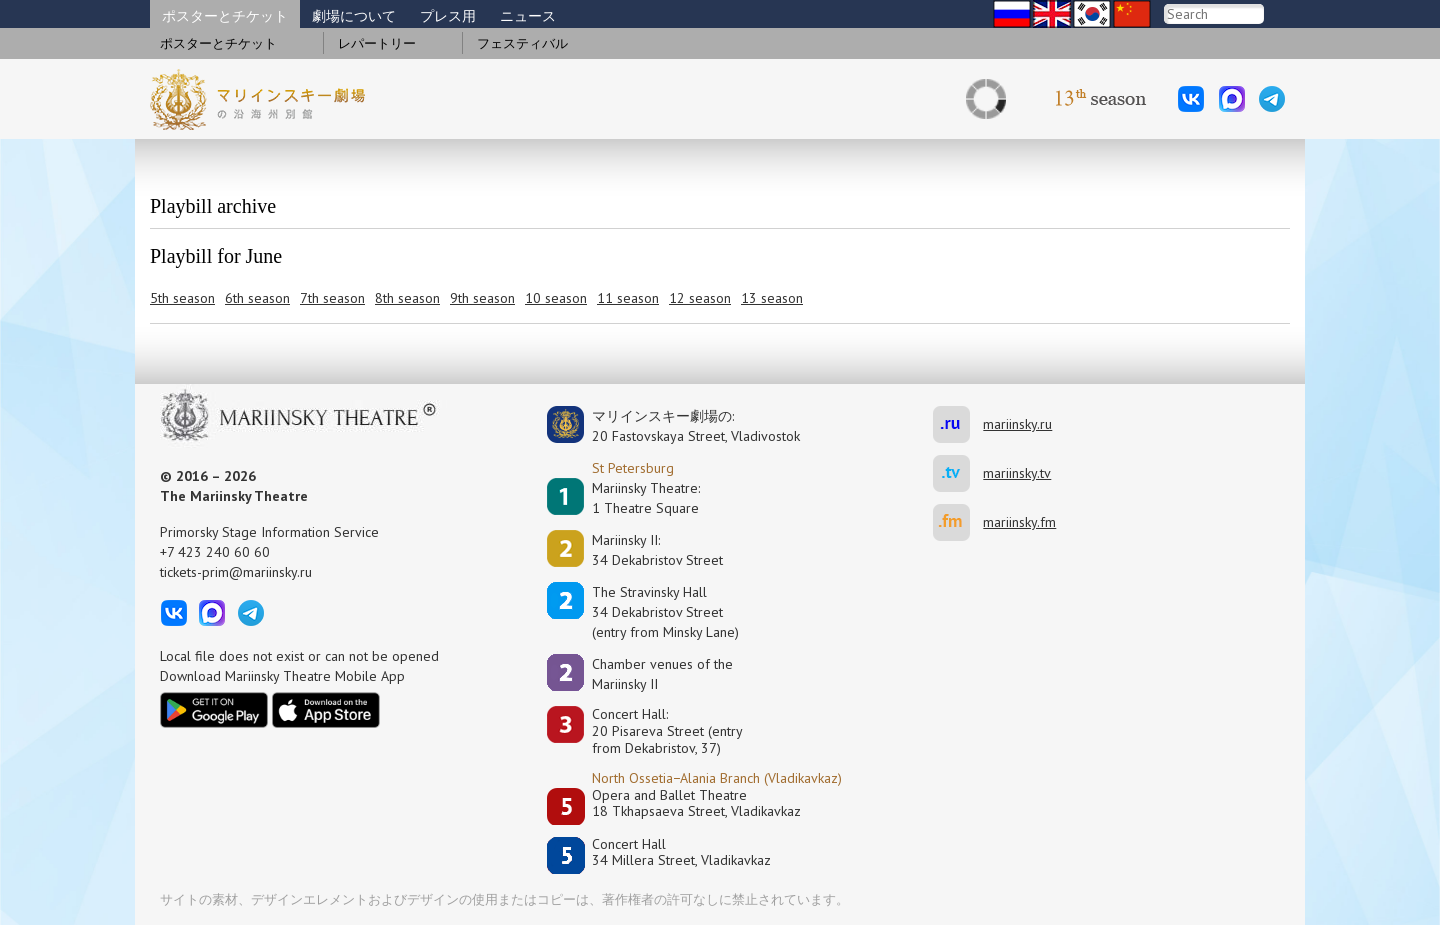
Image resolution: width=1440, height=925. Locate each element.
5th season (182, 298)
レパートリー (377, 43)
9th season (482, 298)
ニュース (528, 16)
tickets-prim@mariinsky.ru (236, 572)
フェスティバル (522, 43)
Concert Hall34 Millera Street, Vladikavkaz (681, 852)
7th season (332, 298)
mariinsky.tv (958, 473)
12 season (700, 298)
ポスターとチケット (225, 16)
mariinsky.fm (958, 522)
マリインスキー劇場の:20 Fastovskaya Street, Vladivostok (682, 426)
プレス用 (448, 16)
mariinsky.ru (958, 424)
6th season (257, 298)
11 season (628, 298)
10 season (556, 298)
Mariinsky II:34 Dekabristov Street (657, 550)
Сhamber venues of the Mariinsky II (662, 674)
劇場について (354, 16)
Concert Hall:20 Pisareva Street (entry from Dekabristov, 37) (667, 731)
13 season (772, 298)
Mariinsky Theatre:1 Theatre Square (646, 498)
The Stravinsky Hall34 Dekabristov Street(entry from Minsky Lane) (665, 612)
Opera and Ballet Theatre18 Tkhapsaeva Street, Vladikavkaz (696, 803)
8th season (407, 298)
